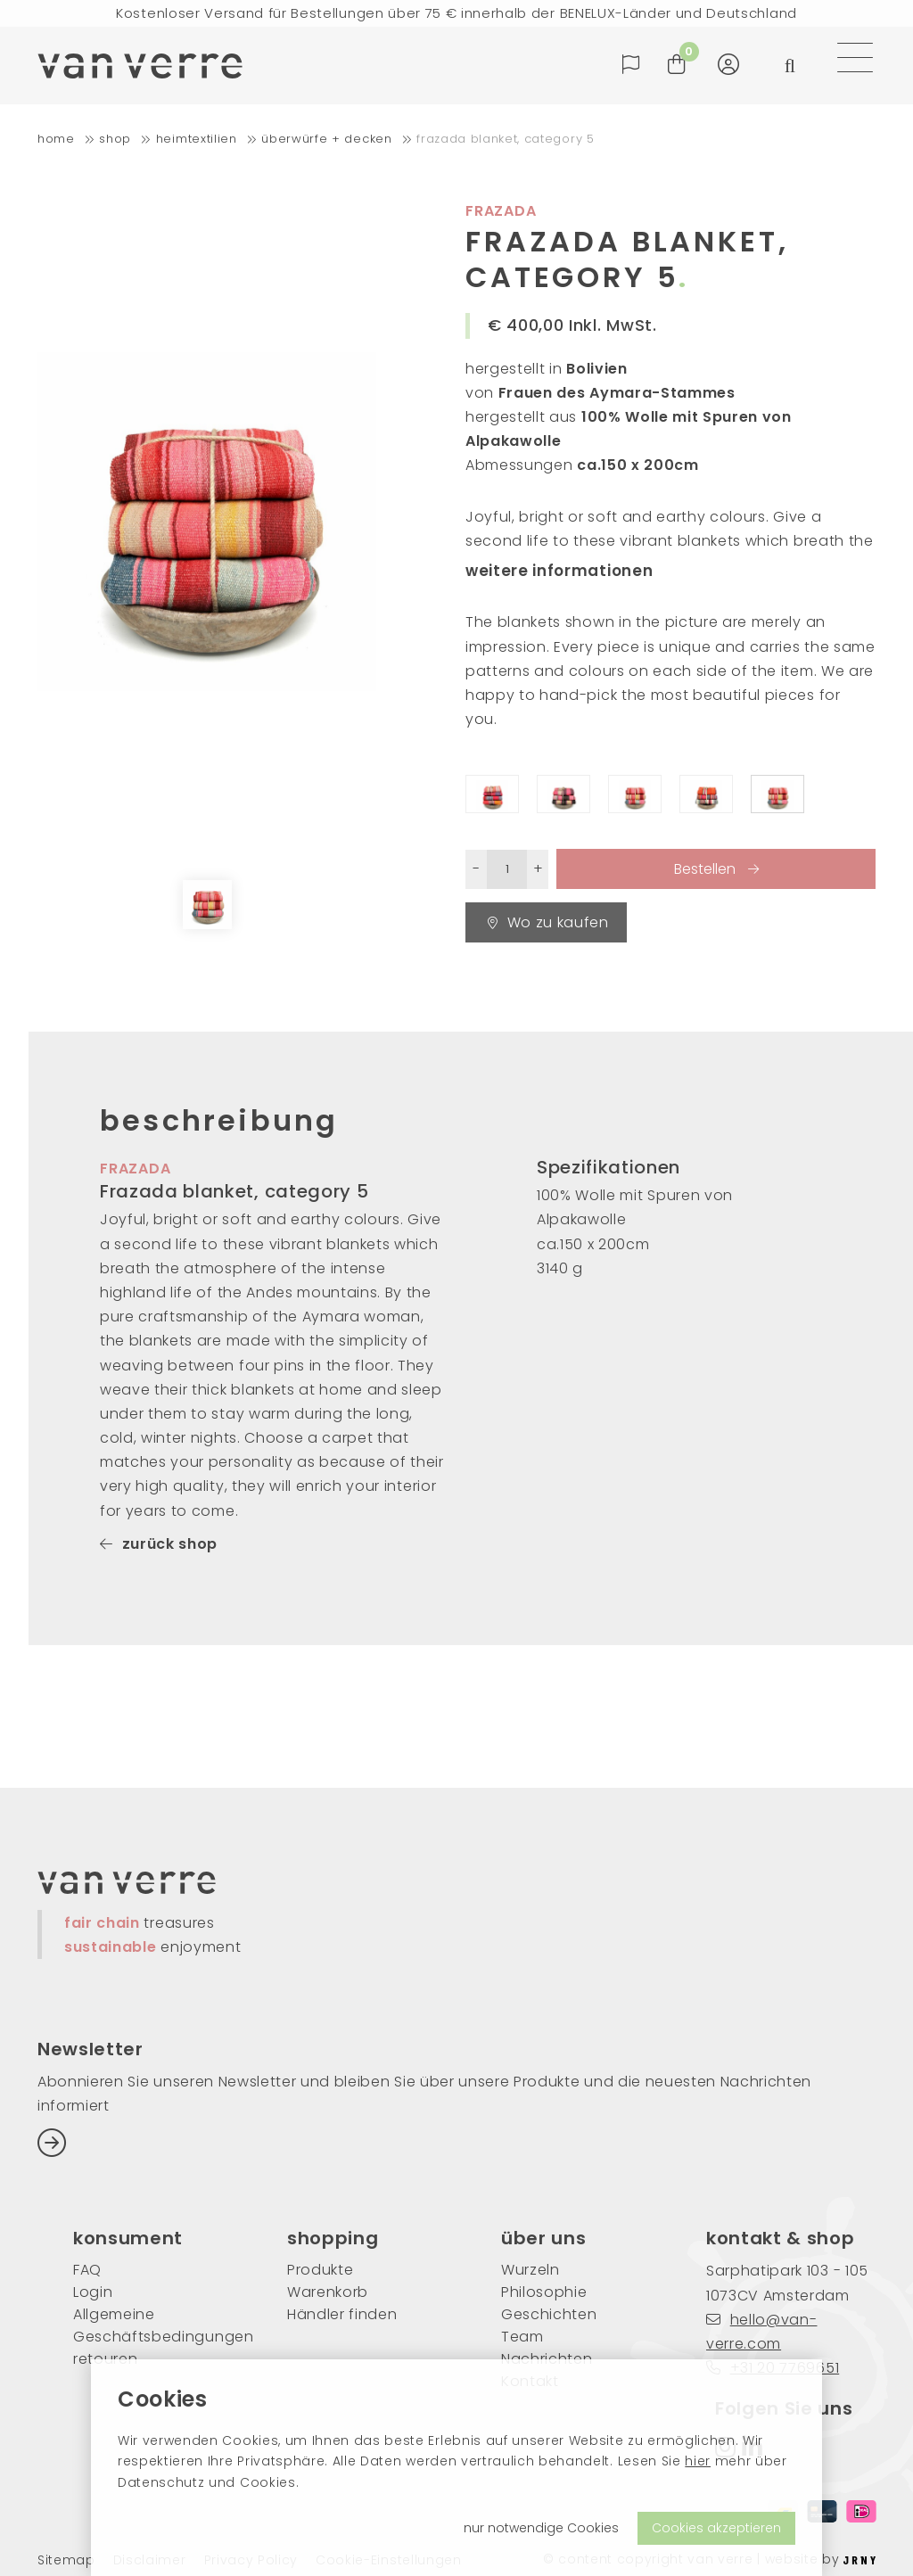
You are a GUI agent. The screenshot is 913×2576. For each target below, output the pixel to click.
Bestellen (706, 869)
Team (522, 2336)
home (56, 138)
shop (115, 138)
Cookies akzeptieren (716, 2528)
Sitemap (66, 2560)
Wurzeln (530, 2269)
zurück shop (159, 1544)
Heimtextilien (196, 138)
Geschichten (548, 2314)
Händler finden (342, 2314)
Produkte (320, 2269)
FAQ (87, 2269)
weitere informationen (559, 570)
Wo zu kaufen (548, 922)
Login (92, 2292)
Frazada (501, 211)
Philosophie (544, 2292)
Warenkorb (327, 2292)
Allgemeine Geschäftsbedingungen (153, 2325)
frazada (135, 1168)
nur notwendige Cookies (541, 2528)
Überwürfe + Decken (326, 138)
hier (698, 2461)
